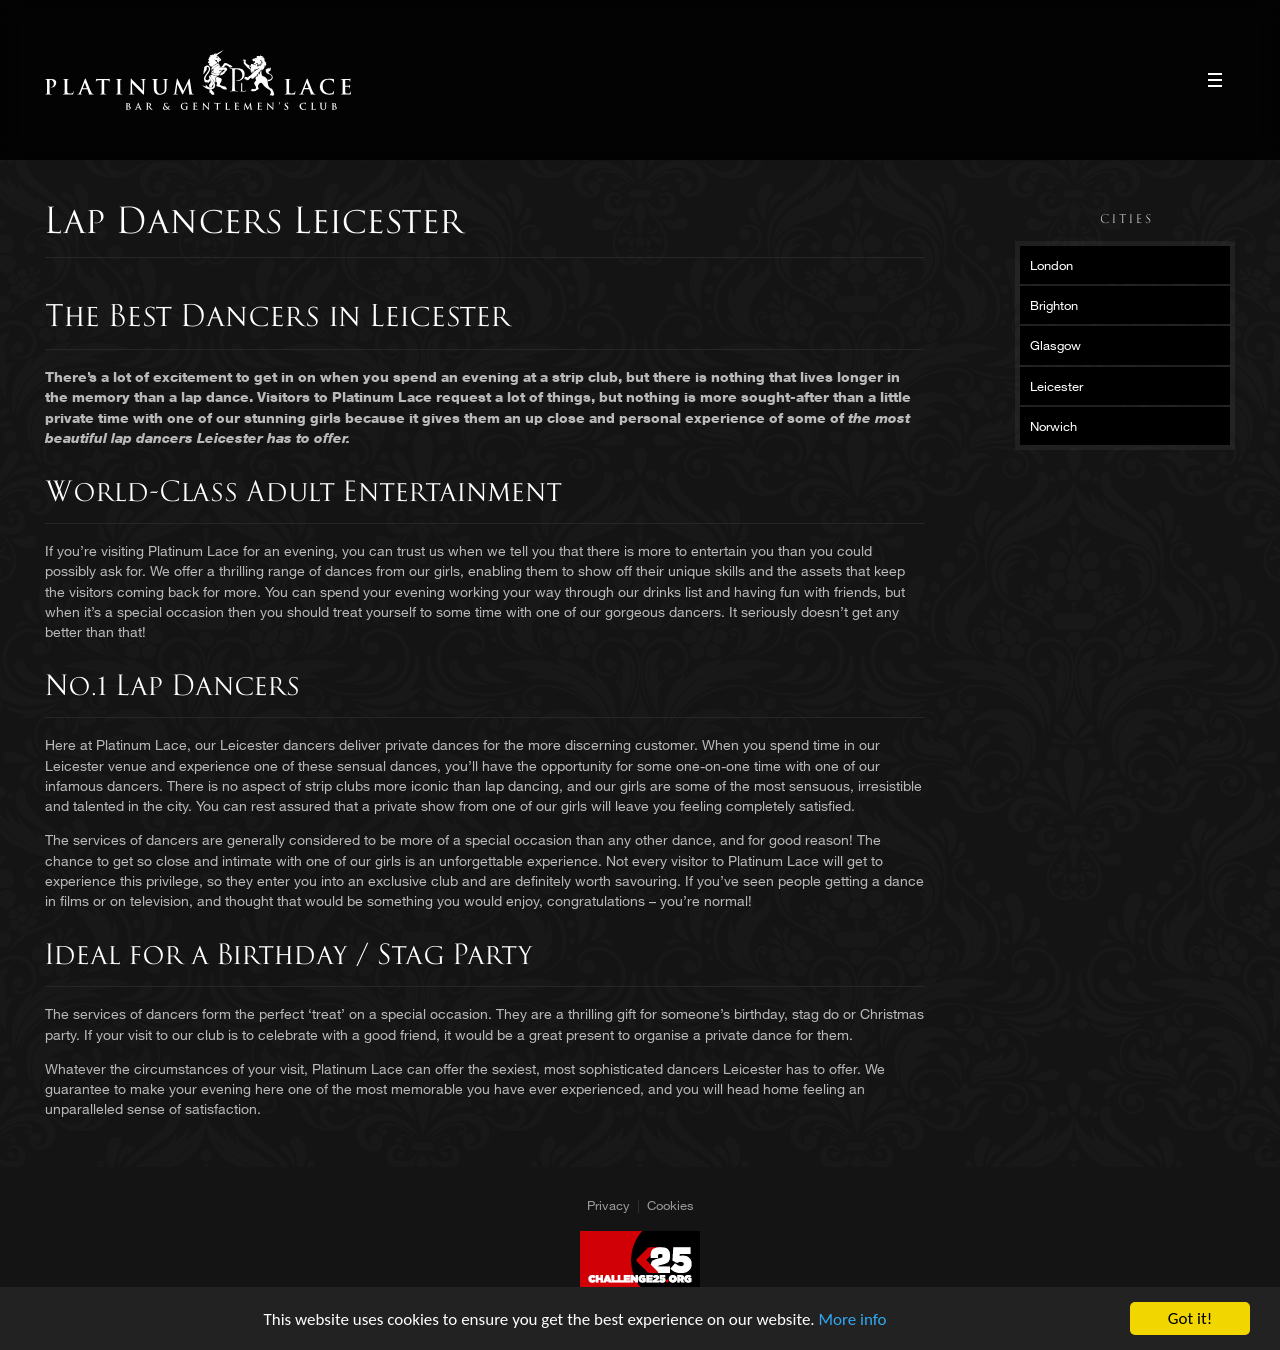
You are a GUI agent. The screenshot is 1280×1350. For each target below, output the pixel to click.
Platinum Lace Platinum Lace (198, 80)
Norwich (1053, 426)
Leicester (1056, 386)
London (1051, 265)
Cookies (670, 1205)
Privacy (608, 1205)
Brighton (1054, 305)
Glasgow (1055, 345)
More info (853, 1319)
